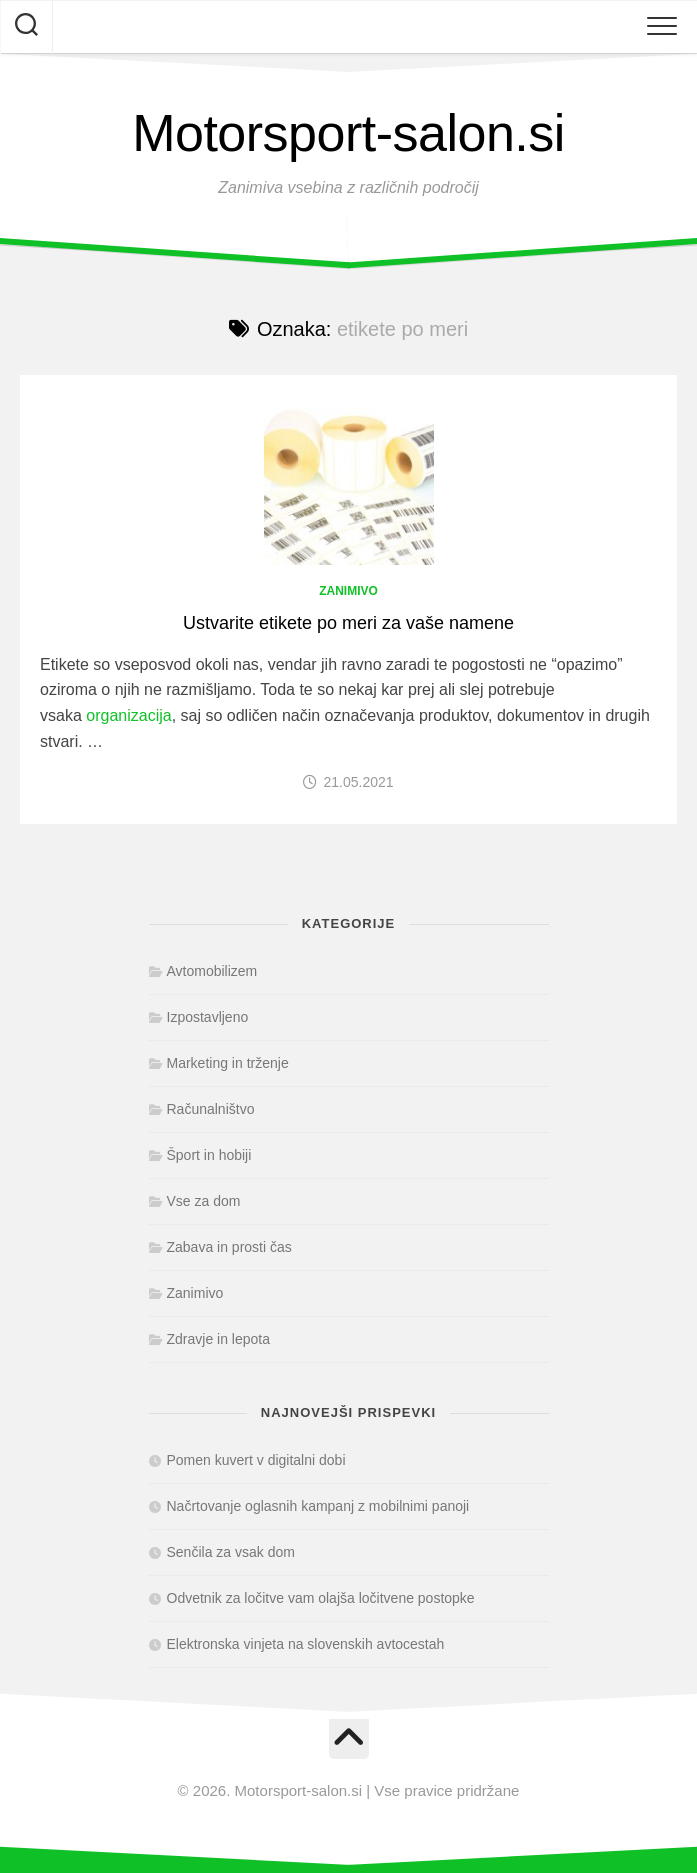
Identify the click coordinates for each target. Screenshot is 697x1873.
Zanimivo (348, 591)
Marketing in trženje (228, 1063)
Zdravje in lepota (219, 1339)
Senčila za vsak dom (231, 1552)
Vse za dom (204, 1201)
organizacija (128, 715)
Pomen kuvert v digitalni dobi (256, 1460)
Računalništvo (211, 1109)
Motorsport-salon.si (348, 133)
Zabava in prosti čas (229, 1247)
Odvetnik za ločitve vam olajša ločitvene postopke (321, 1598)
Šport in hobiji (209, 1155)
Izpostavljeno (208, 1017)
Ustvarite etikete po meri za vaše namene (348, 623)
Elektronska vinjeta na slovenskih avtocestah (306, 1644)
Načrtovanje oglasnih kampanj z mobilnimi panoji (318, 1506)
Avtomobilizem (212, 971)
